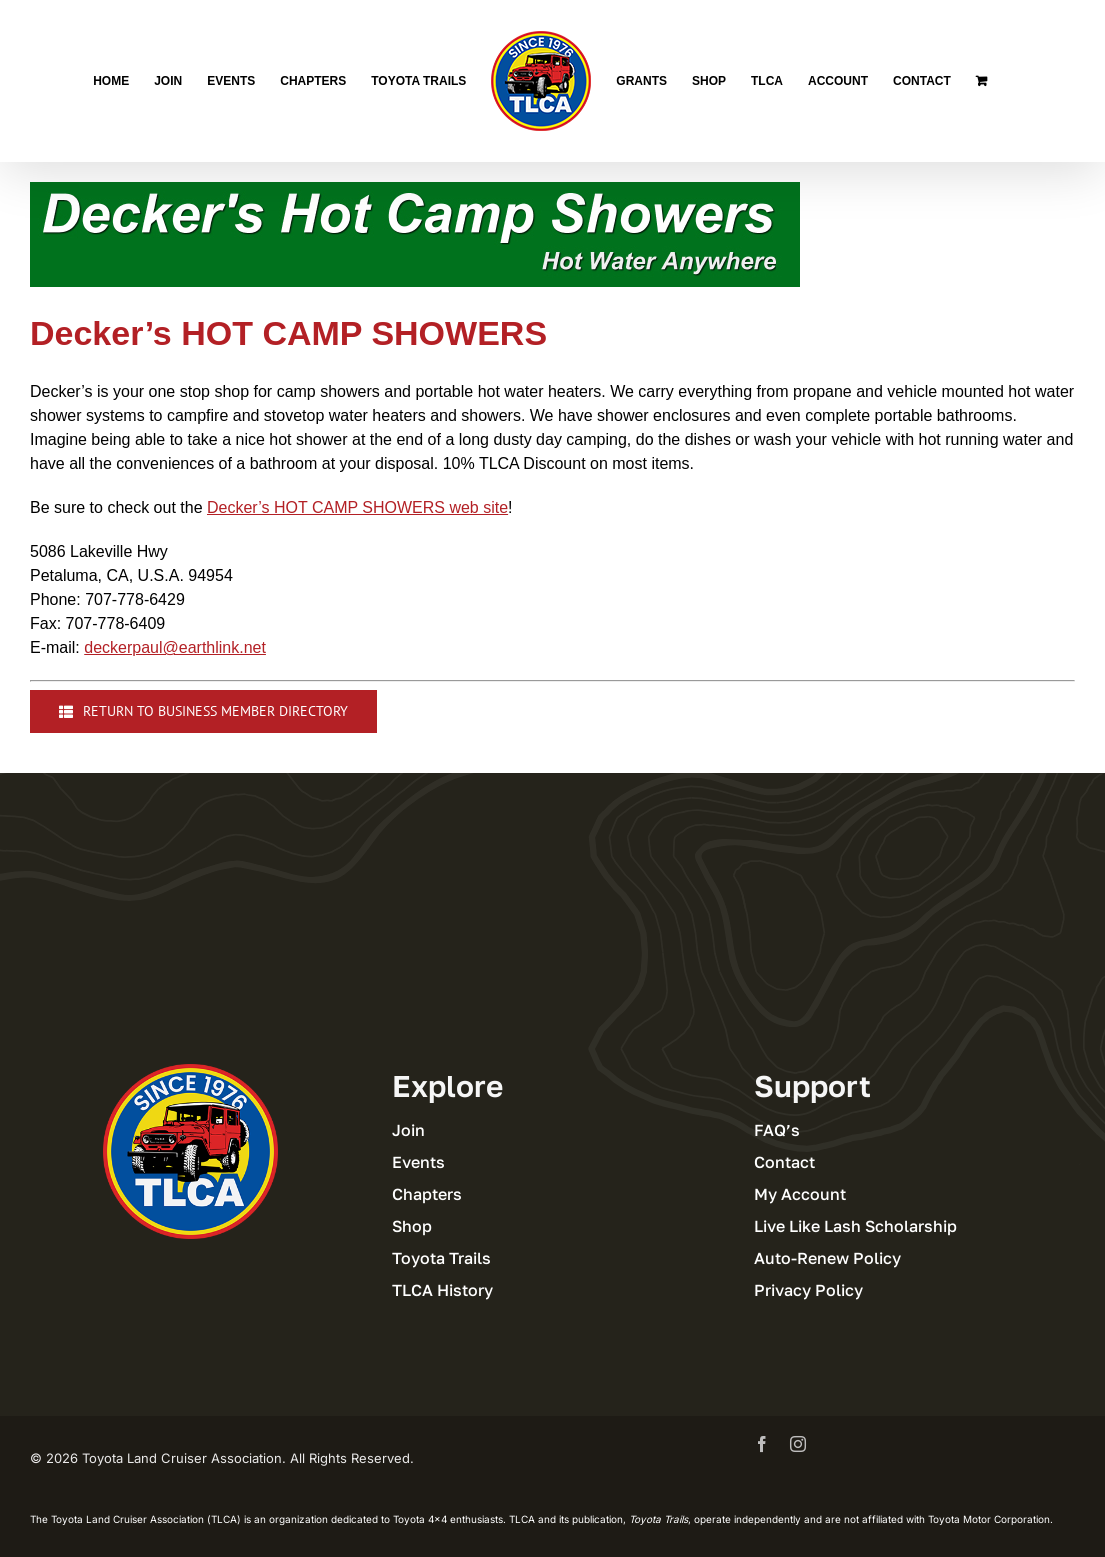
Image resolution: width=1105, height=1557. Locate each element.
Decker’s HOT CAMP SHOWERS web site (357, 507)
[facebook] (762, 1444)
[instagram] (798, 1444)
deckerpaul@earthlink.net (175, 647)
